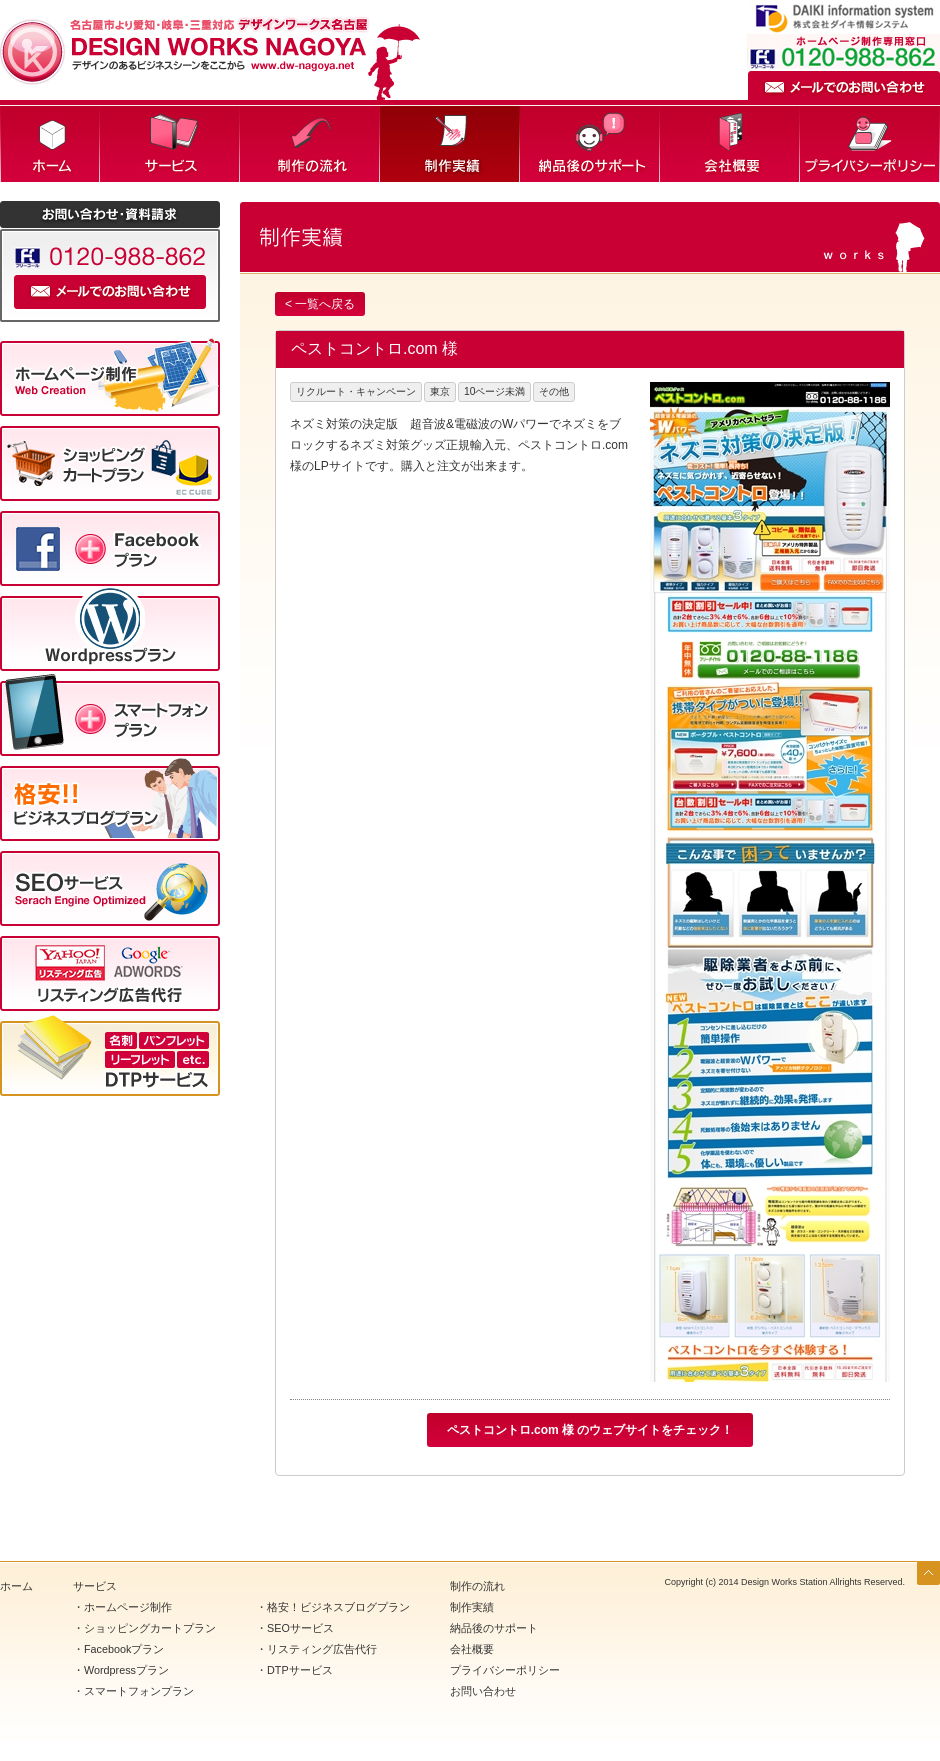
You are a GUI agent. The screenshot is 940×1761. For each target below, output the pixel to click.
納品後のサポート (590, 144)
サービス (170, 144)
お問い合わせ (483, 1691)
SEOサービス (300, 1628)
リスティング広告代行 (322, 1649)
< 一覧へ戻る (320, 304)
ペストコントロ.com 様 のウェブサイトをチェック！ (590, 1430)
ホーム (50, 144)
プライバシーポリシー (870, 144)
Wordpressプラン (126, 1670)
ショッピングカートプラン (150, 1628)
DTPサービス (300, 1670)
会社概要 (730, 144)
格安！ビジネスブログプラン (338, 1607)
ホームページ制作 (128, 1607)
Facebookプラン (124, 1649)
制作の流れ (310, 144)
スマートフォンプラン (139, 1691)
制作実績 (450, 144)
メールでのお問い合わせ (844, 85)
